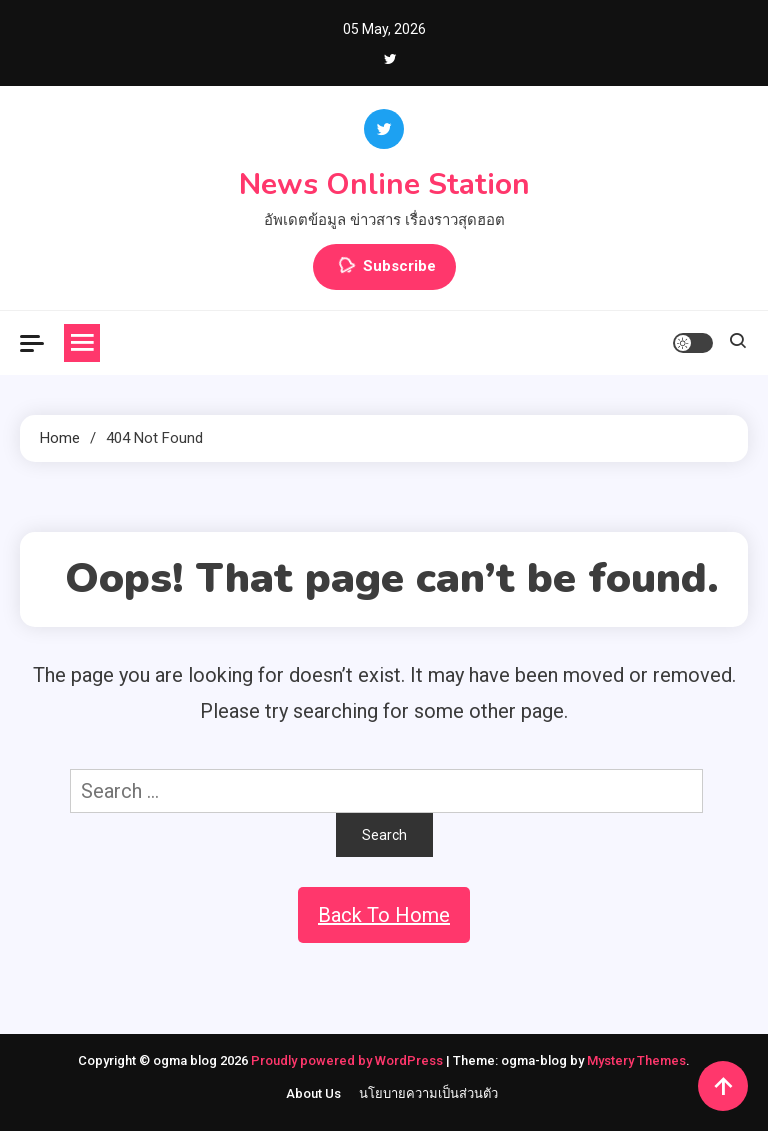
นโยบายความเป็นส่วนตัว (428, 1093)
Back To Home (384, 915)
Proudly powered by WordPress (348, 1060)
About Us (313, 1093)
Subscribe (384, 267)
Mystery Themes (636, 1060)
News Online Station (384, 184)
